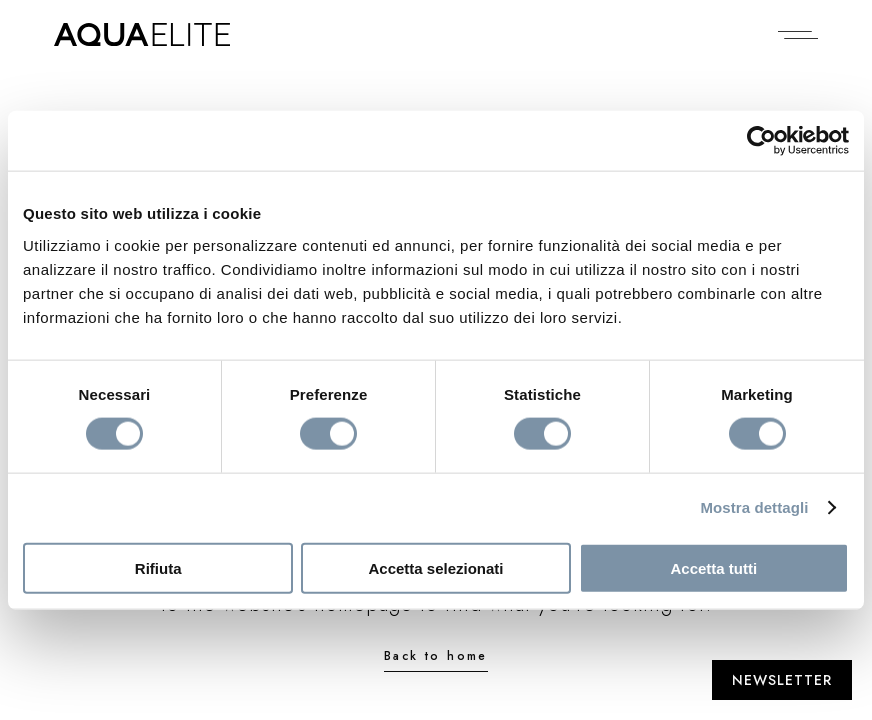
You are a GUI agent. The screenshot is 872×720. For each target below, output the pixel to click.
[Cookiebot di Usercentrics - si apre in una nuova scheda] (761, 141)
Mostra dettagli (754, 507)
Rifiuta (158, 567)
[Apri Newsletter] (782, 680)
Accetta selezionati (435, 567)
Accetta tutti (713, 567)
